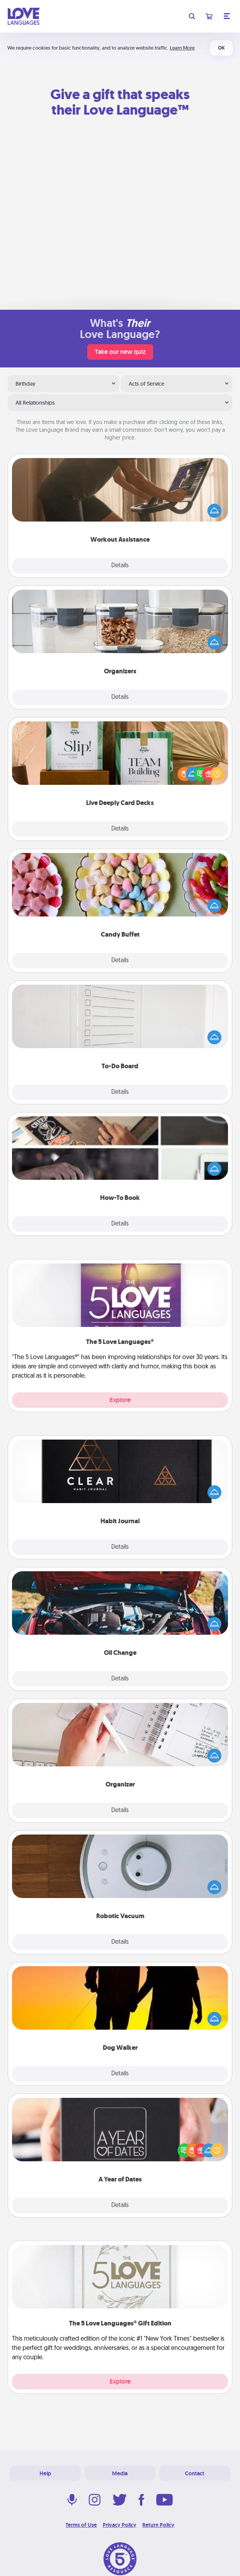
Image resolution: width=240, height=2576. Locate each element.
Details (120, 566)
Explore (120, 1400)
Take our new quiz (120, 352)
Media (120, 2473)
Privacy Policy (119, 2524)
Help (45, 2473)
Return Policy (158, 2524)
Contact (194, 2473)
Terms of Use (81, 2524)
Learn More (182, 48)
